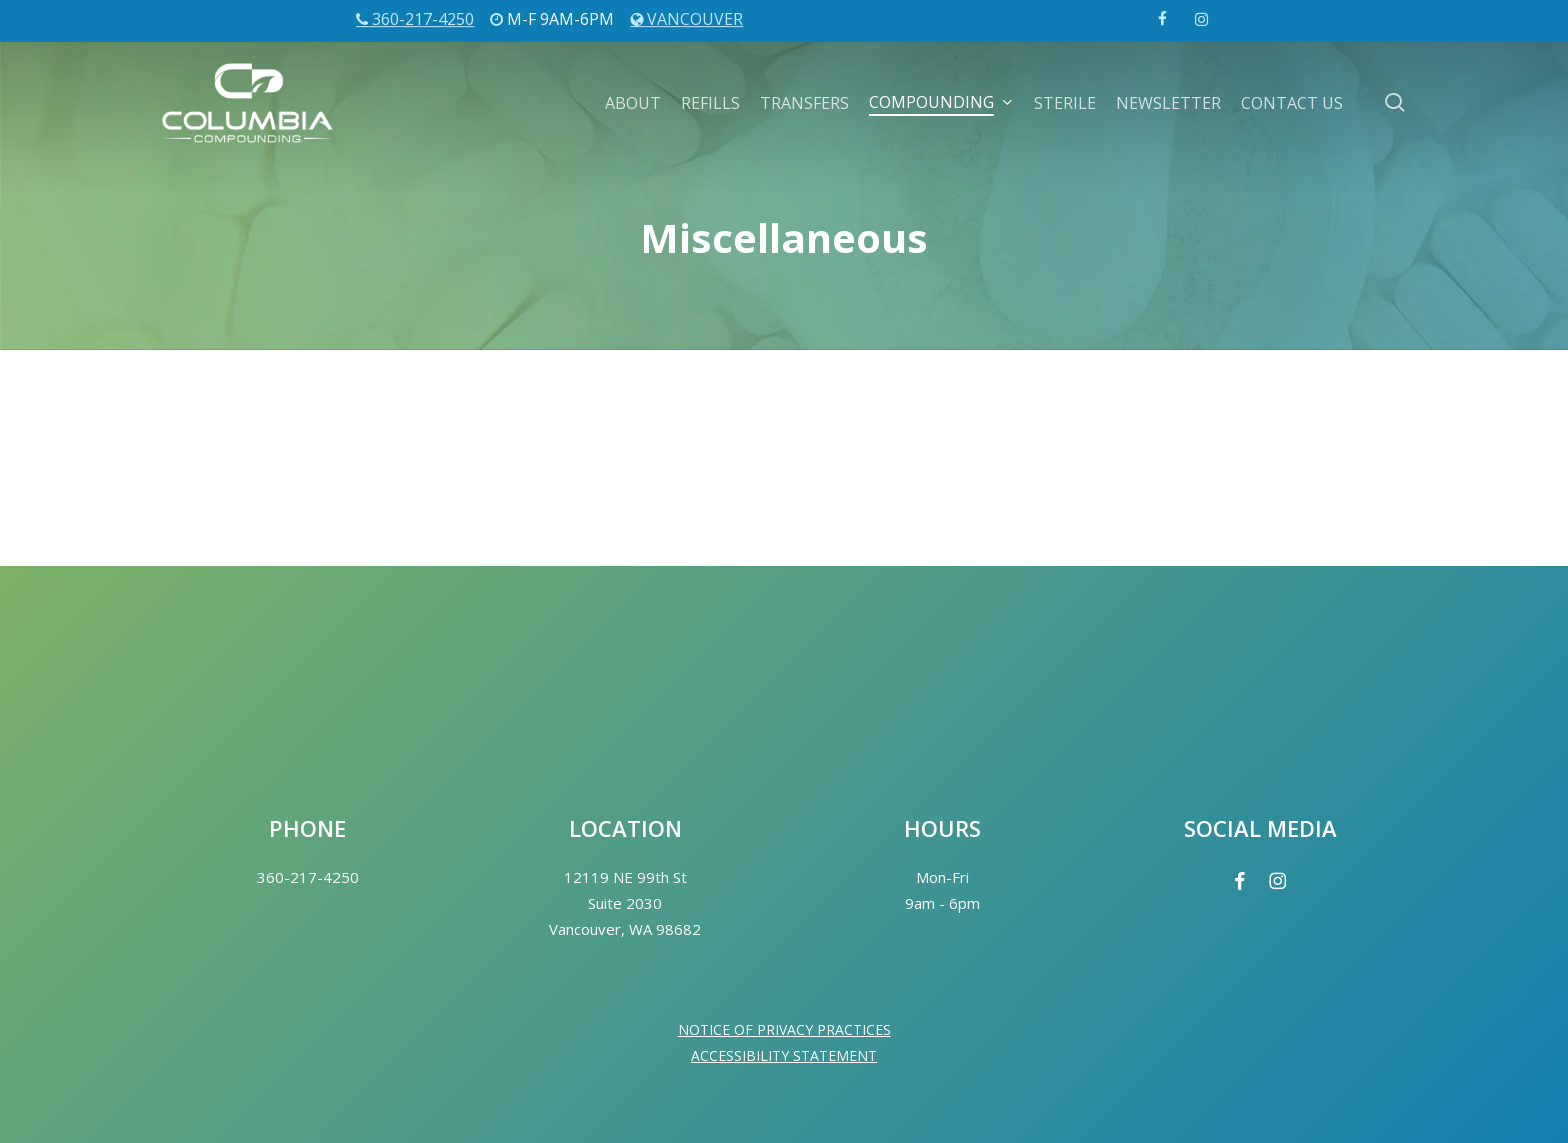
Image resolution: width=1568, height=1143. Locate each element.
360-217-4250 (415, 19)
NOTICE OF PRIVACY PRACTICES (784, 1029)
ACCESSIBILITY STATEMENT (784, 1055)
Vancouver (686, 19)
